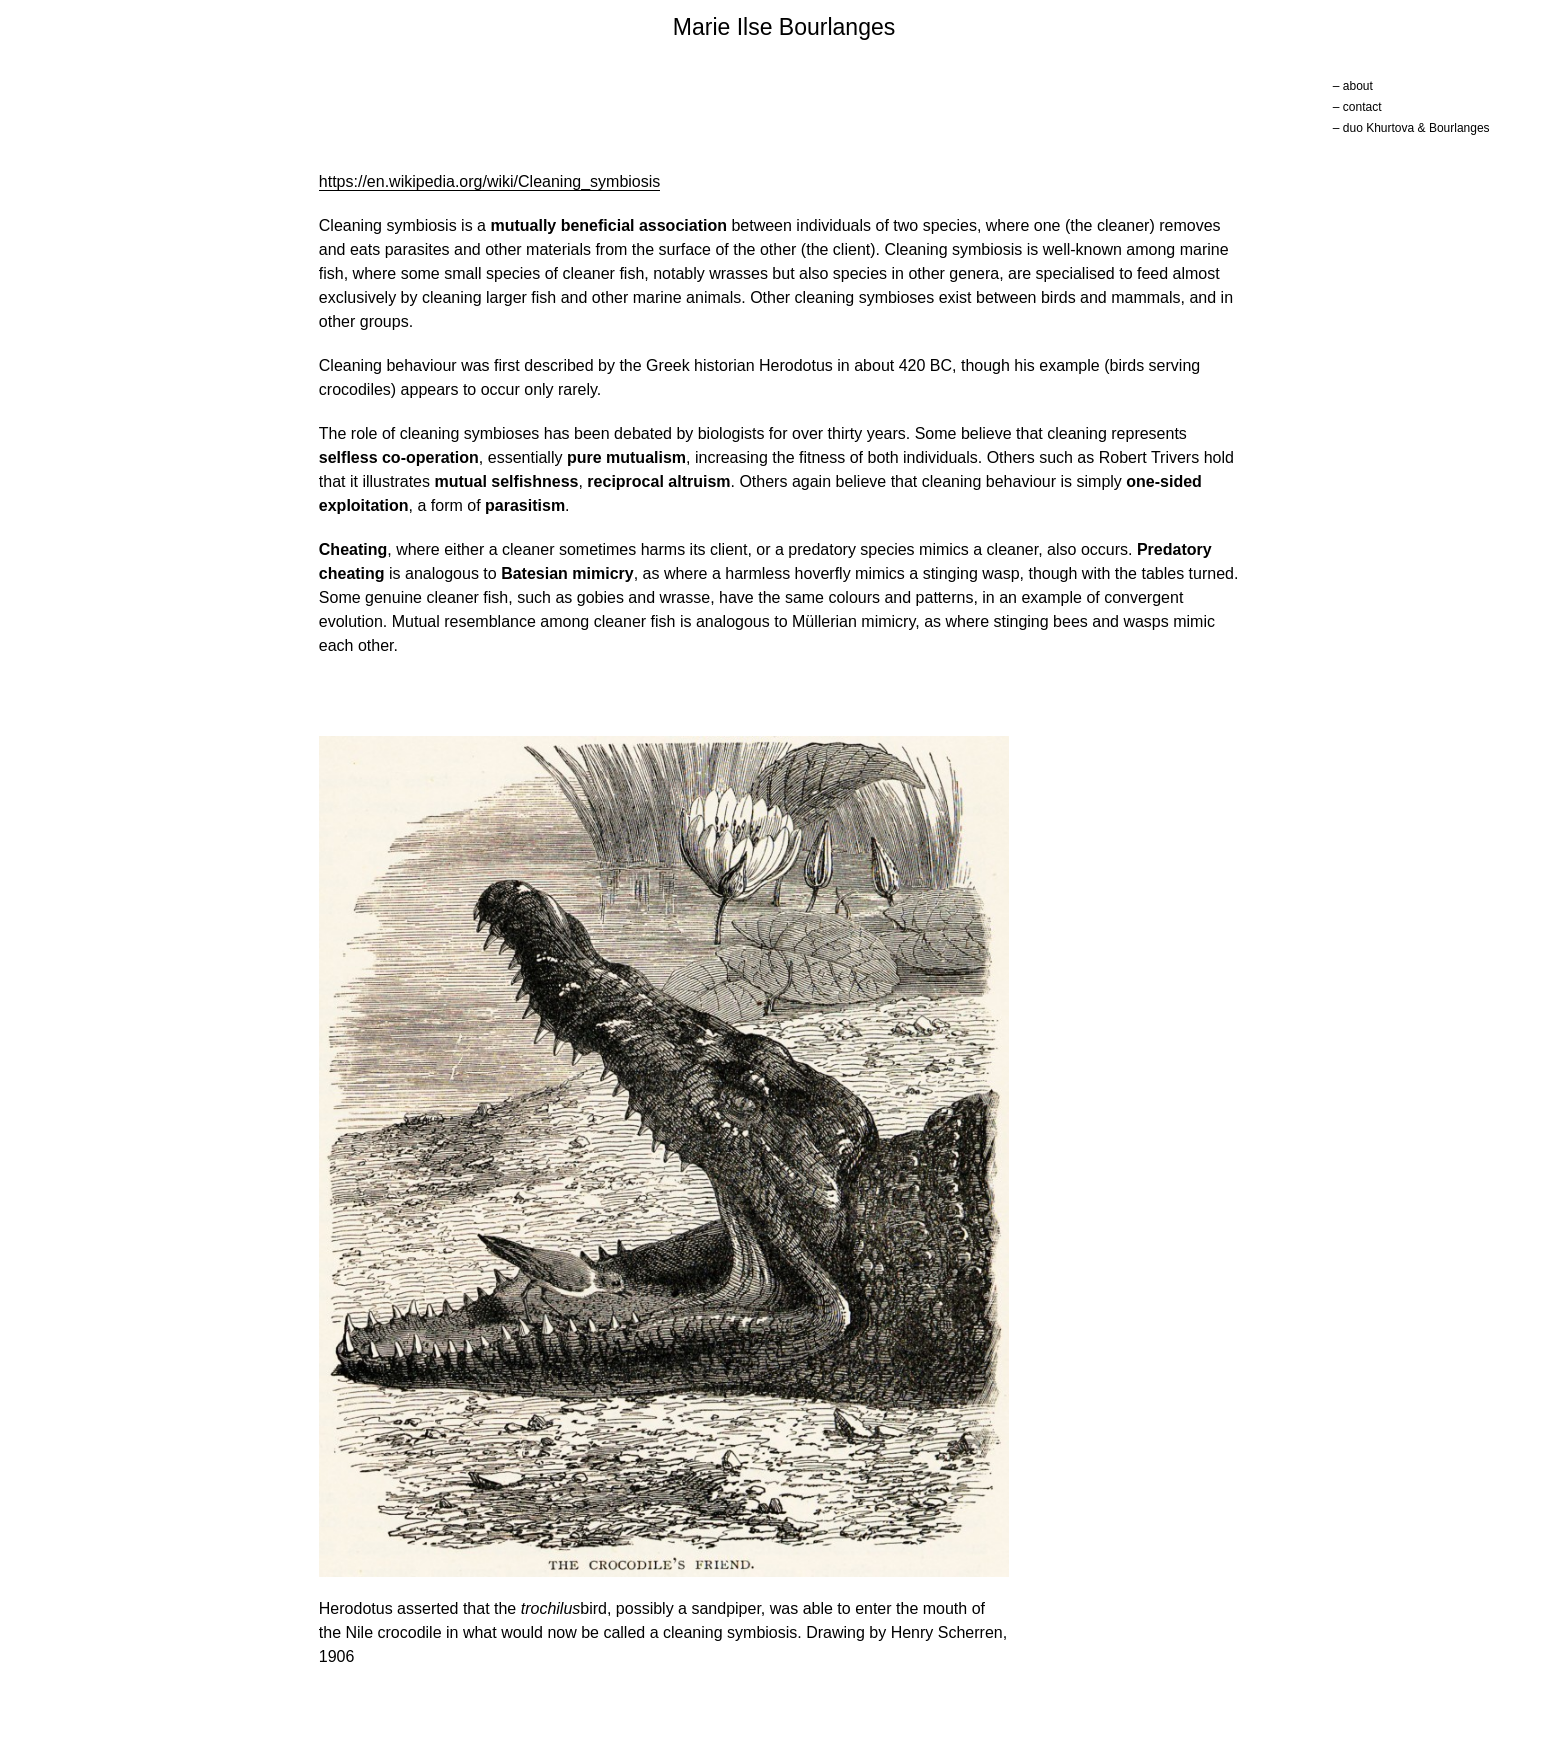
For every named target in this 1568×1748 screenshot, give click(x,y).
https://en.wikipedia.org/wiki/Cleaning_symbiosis (490, 181)
